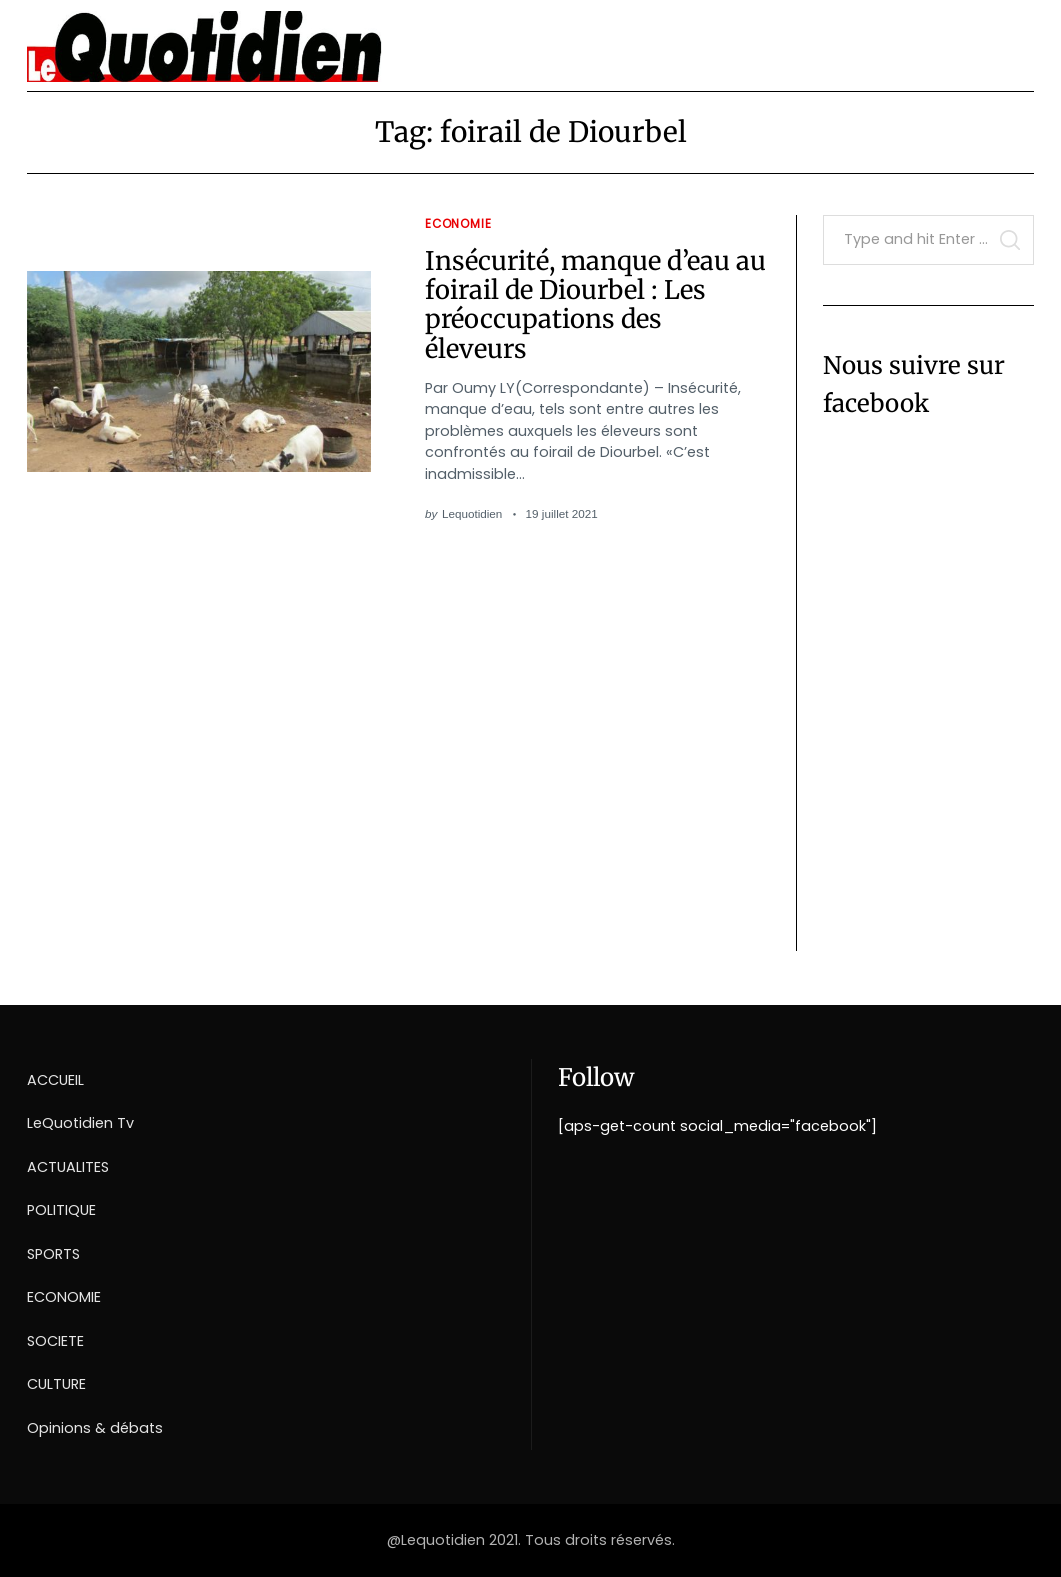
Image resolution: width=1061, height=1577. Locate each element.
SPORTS (53, 1254)
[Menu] (1011, 39)
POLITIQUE (61, 1210)
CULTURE (56, 1384)
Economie (458, 224)
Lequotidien (472, 513)
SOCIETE (55, 1341)
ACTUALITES (68, 1167)
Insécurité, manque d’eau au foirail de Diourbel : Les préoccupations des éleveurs (595, 305)
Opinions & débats (95, 1428)
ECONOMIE (64, 1297)
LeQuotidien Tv (80, 1123)
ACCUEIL (55, 1080)
